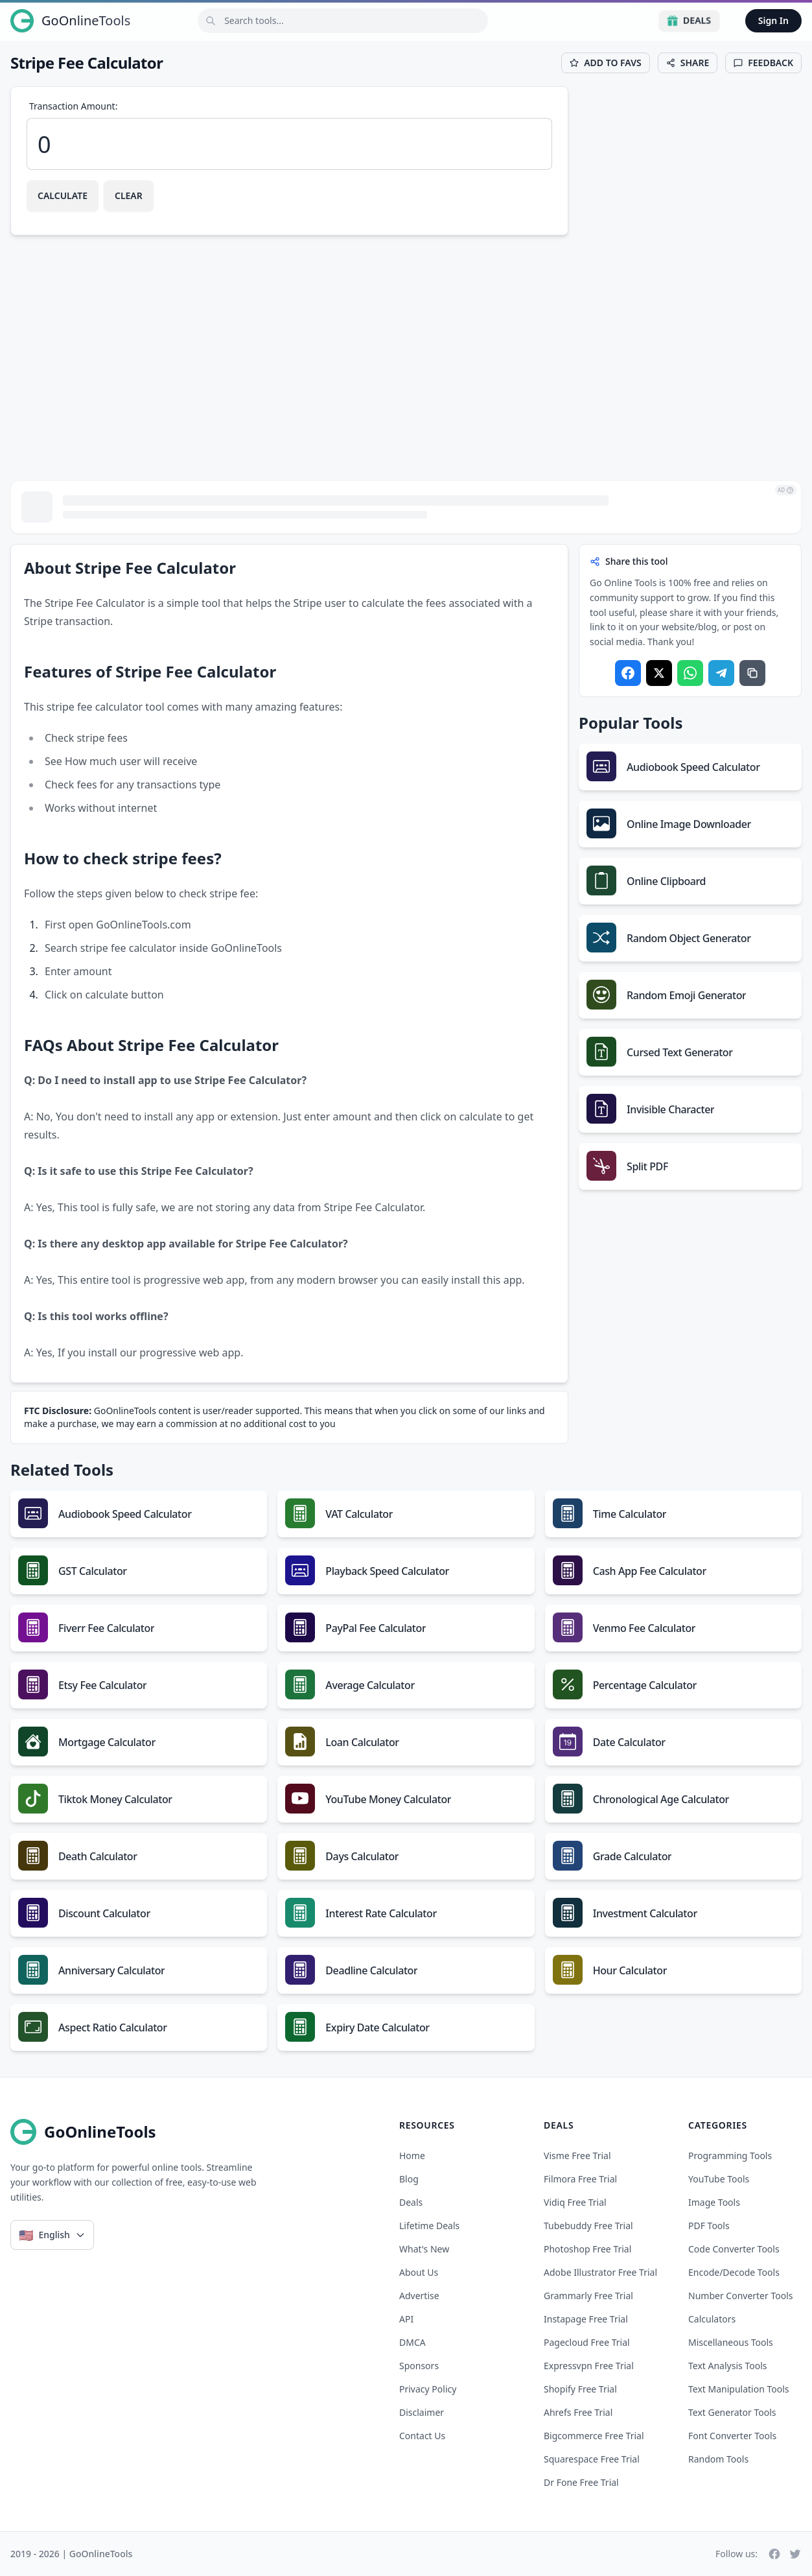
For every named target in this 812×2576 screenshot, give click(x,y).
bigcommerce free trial (594, 2435)
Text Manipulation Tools (738, 2389)
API (406, 2319)
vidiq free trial (575, 2202)
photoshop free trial (587, 2249)
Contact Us (422, 2435)
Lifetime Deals (429, 2225)
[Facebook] (774, 2553)
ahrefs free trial (578, 2412)
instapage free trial (586, 2319)
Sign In (773, 20)
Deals (689, 20)
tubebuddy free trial (588, 2225)
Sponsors (419, 2365)
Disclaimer (421, 2412)
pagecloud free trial (587, 2342)
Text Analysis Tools (727, 2365)
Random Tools (718, 2459)
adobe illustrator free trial (600, 2272)
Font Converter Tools (732, 2435)
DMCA (412, 2342)
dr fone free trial (581, 2482)
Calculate (62, 195)
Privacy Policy (427, 2389)
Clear (129, 195)
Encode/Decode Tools (734, 2272)
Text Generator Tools (732, 2412)
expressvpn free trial (589, 2365)
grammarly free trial (588, 2295)
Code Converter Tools (734, 2249)
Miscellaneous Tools (730, 2342)
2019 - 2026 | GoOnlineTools (71, 2553)
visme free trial (577, 2155)
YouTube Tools (718, 2179)
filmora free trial (580, 2179)
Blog (409, 2179)
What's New (424, 2249)
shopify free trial (580, 2389)
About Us (418, 2272)
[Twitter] (795, 2553)
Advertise (419, 2295)
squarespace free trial (592, 2459)
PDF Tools (709, 2225)
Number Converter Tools (740, 2295)
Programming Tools (730, 2155)
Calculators (712, 2319)
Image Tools (714, 2202)
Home (412, 2155)
